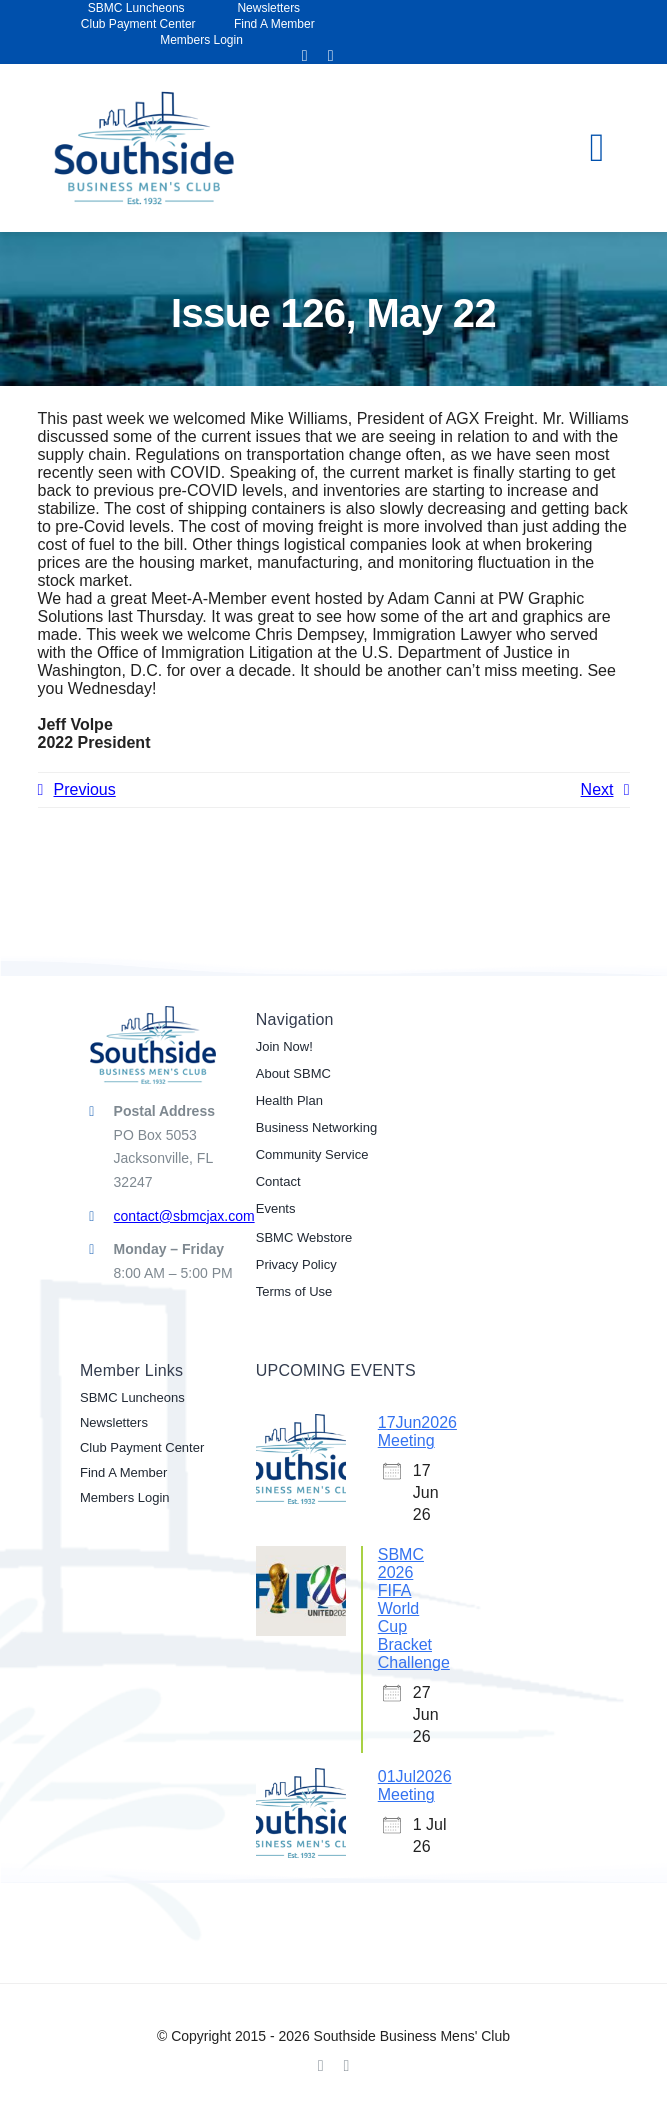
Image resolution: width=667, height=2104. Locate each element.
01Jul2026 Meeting (415, 1785)
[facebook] (305, 56)
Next (597, 789)
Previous (85, 789)
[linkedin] (331, 56)
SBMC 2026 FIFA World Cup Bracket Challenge (414, 1608)
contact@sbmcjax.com (184, 1216)
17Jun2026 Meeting (417, 1431)
